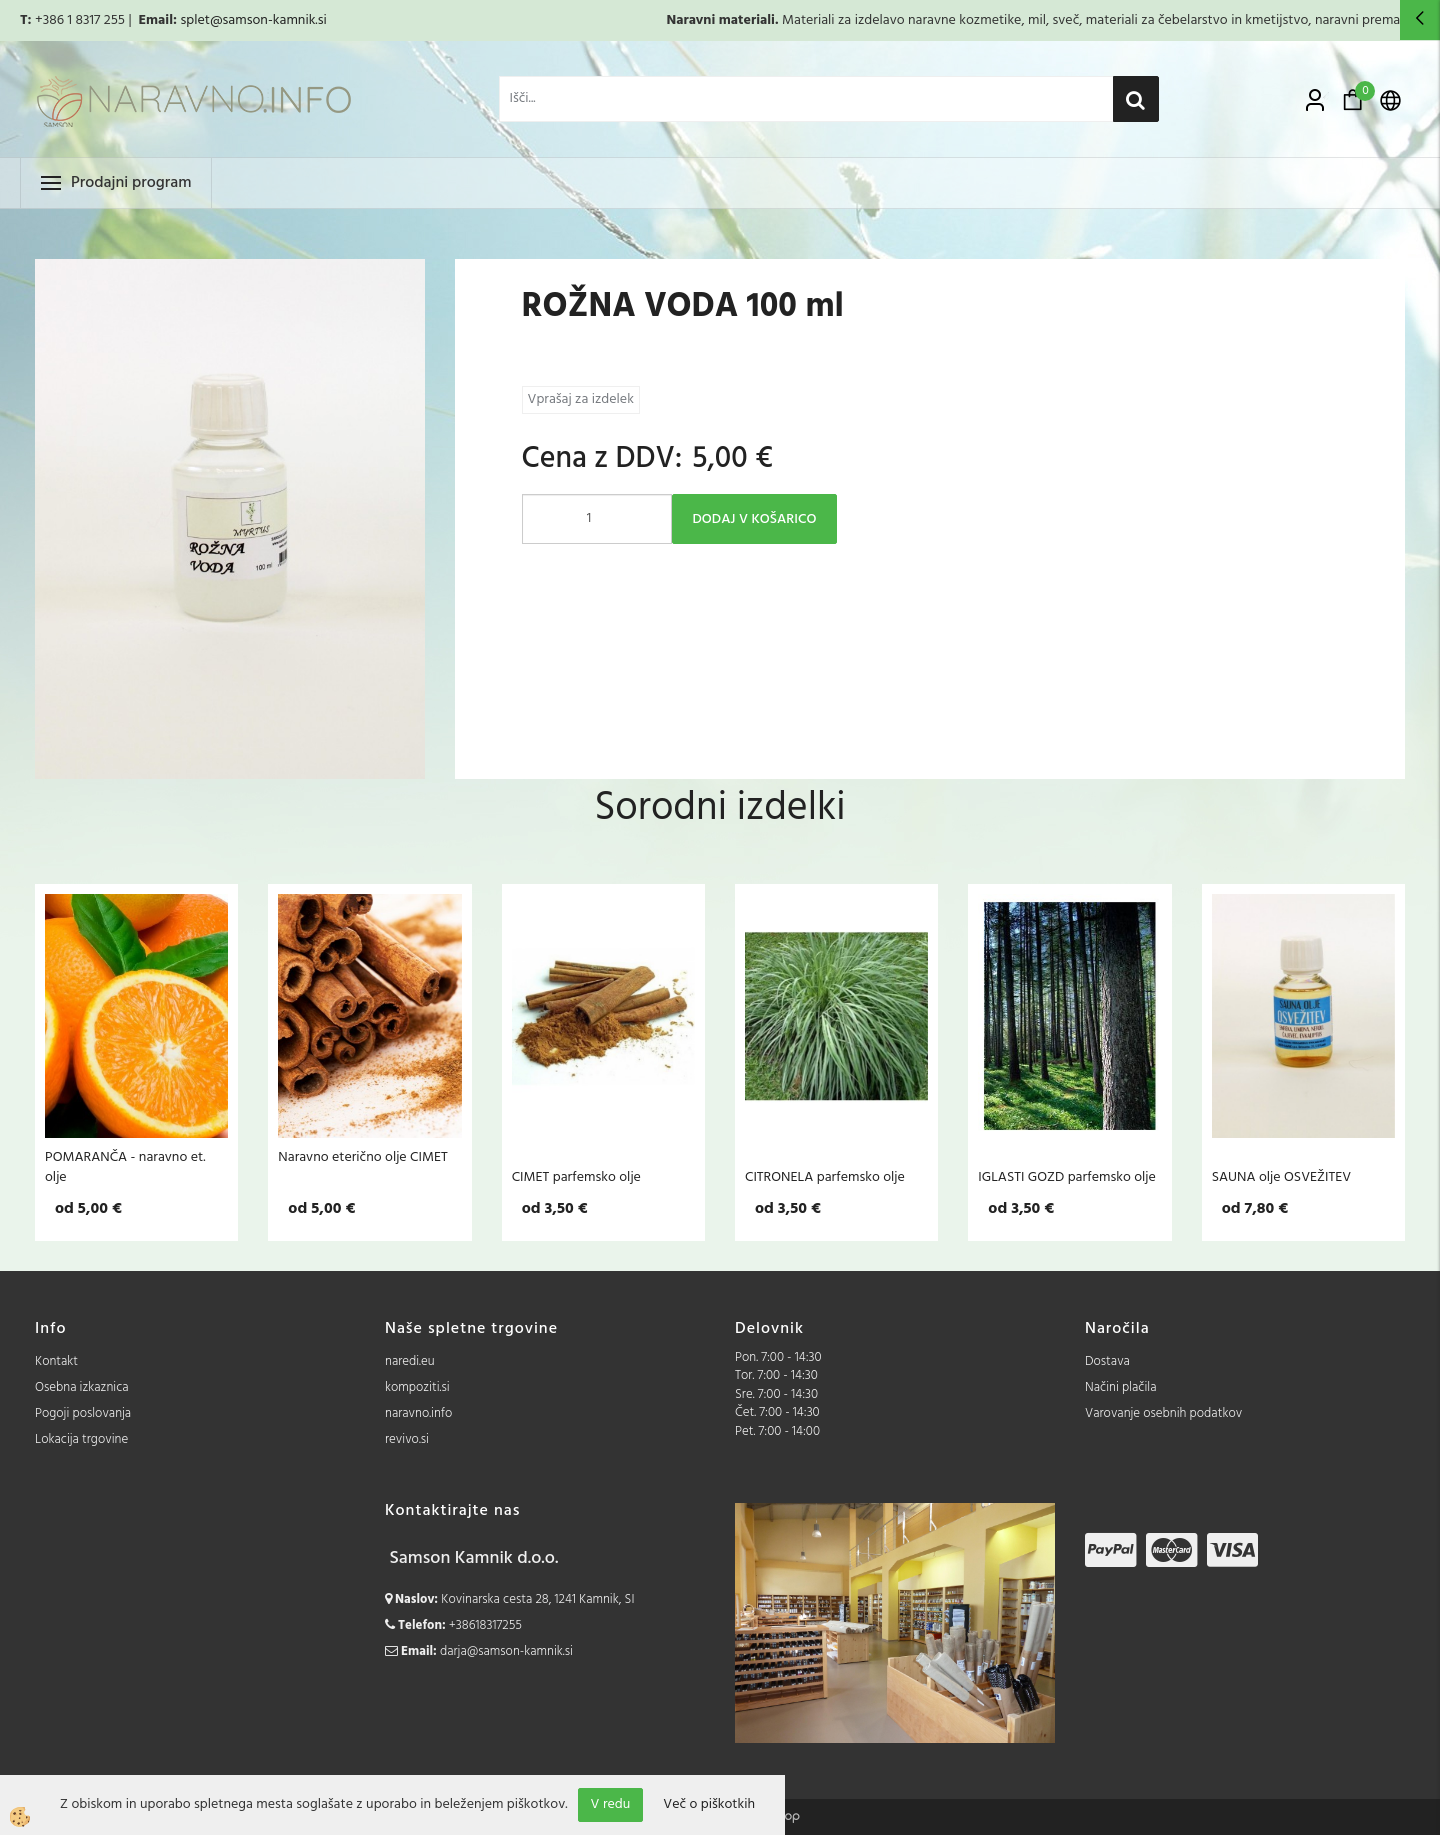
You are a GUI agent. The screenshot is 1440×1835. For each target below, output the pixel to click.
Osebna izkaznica (82, 1387)
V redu (611, 1804)
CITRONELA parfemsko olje (825, 1177)
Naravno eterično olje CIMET (362, 1157)
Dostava (1107, 1361)
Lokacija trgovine (81, 1439)
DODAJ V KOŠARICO (755, 519)
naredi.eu (410, 1361)
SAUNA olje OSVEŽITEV (1282, 1177)
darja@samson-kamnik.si (506, 1651)
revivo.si (407, 1439)
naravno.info (418, 1413)
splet (194, 20)
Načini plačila (1121, 1387)
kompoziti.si (417, 1387)
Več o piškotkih (709, 1805)
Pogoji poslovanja (83, 1413)
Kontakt (56, 1361)
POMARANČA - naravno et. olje (125, 1167)
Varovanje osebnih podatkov (1163, 1413)
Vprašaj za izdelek (581, 399)
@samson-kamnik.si (268, 20)
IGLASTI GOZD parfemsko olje (1067, 1177)
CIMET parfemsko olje (576, 1177)
